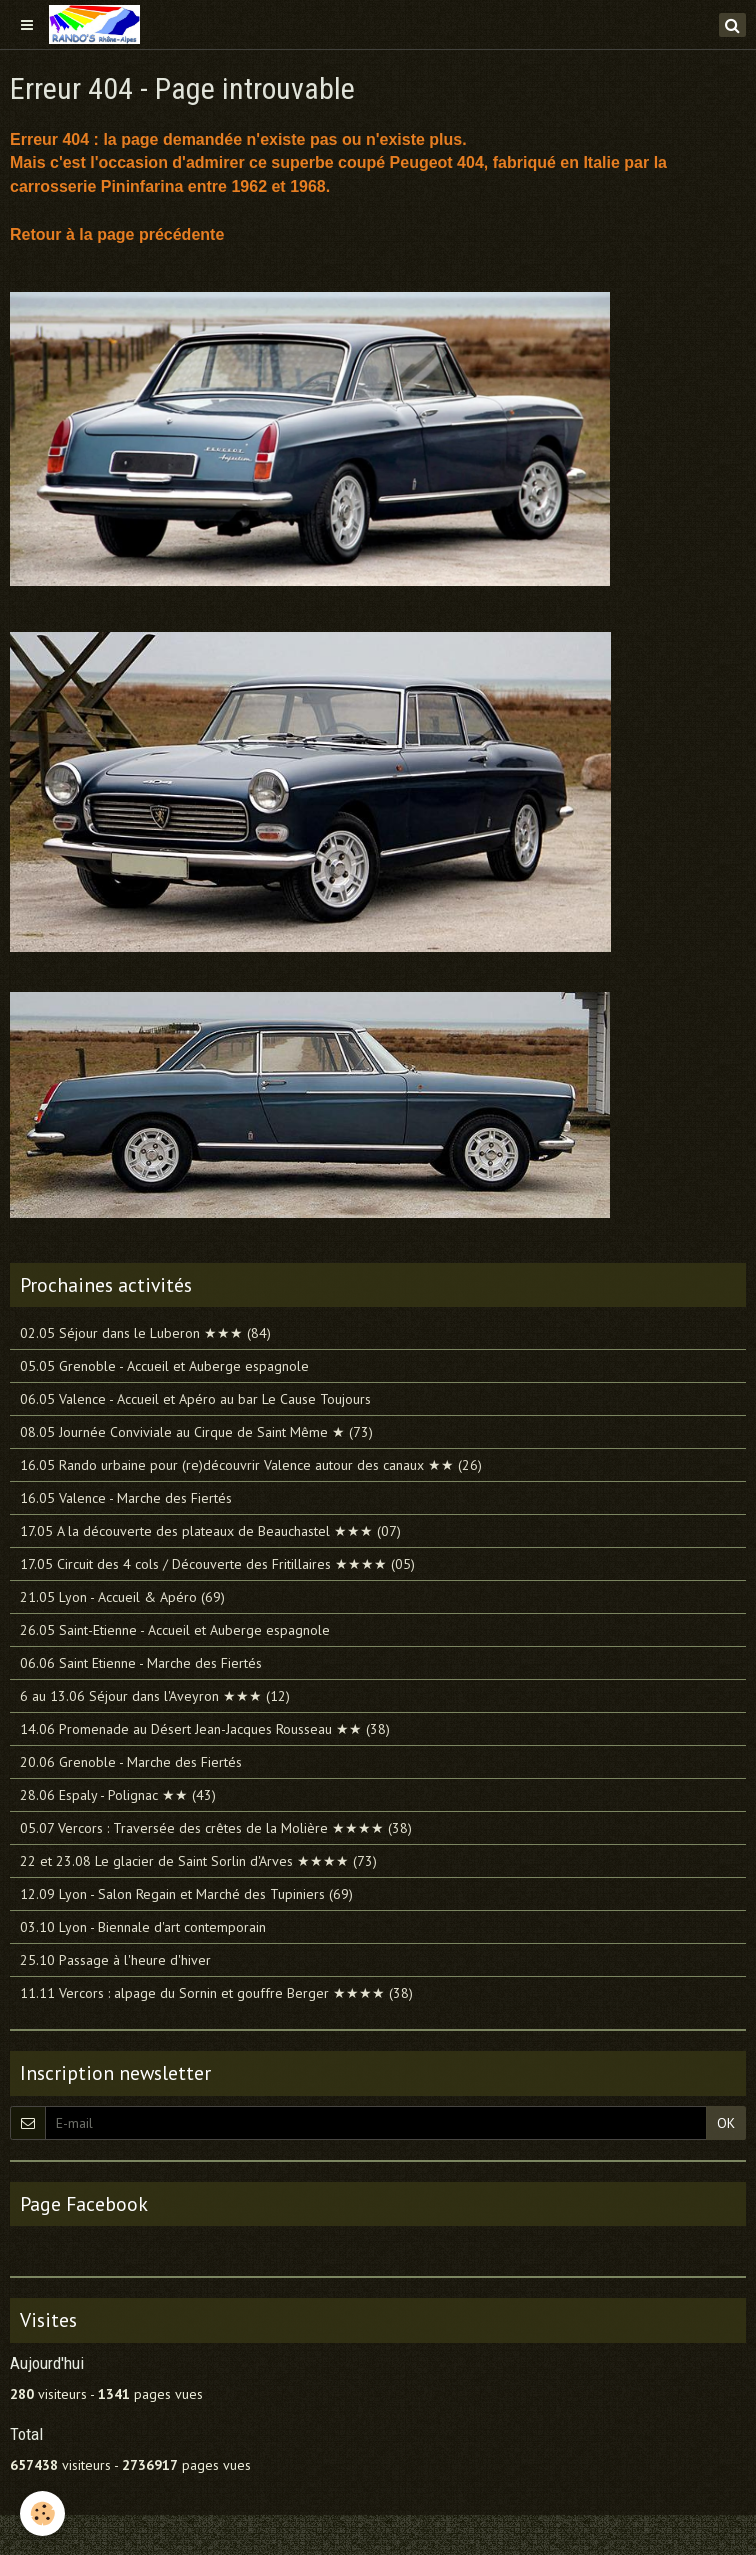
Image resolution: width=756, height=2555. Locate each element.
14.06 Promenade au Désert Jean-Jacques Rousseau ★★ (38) (205, 1729)
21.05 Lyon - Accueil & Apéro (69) (122, 1597)
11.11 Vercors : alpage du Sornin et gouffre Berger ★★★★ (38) (216, 1993)
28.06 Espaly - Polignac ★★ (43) (118, 1795)
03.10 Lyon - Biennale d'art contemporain (143, 1927)
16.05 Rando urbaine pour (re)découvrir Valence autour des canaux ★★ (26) (251, 1465)
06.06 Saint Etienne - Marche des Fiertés (141, 1663)
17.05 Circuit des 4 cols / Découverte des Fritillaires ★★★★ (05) (217, 1564)
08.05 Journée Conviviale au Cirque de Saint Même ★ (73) (196, 1432)
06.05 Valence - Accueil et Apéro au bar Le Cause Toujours (195, 1399)
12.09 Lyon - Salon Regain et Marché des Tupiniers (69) (186, 1894)
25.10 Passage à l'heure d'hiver (115, 1960)
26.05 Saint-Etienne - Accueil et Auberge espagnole (175, 1630)
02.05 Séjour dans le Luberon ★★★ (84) (145, 1333)
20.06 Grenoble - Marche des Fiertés (131, 1762)
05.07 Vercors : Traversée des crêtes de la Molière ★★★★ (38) (216, 1828)
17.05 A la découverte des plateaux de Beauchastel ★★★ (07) (210, 1531)
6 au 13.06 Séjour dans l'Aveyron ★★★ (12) (155, 1696)
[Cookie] (42, 2513)
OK (726, 2123)
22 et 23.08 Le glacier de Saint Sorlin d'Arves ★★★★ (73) (198, 1861)
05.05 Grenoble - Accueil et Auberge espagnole (164, 1366)
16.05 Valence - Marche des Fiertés (126, 1498)
